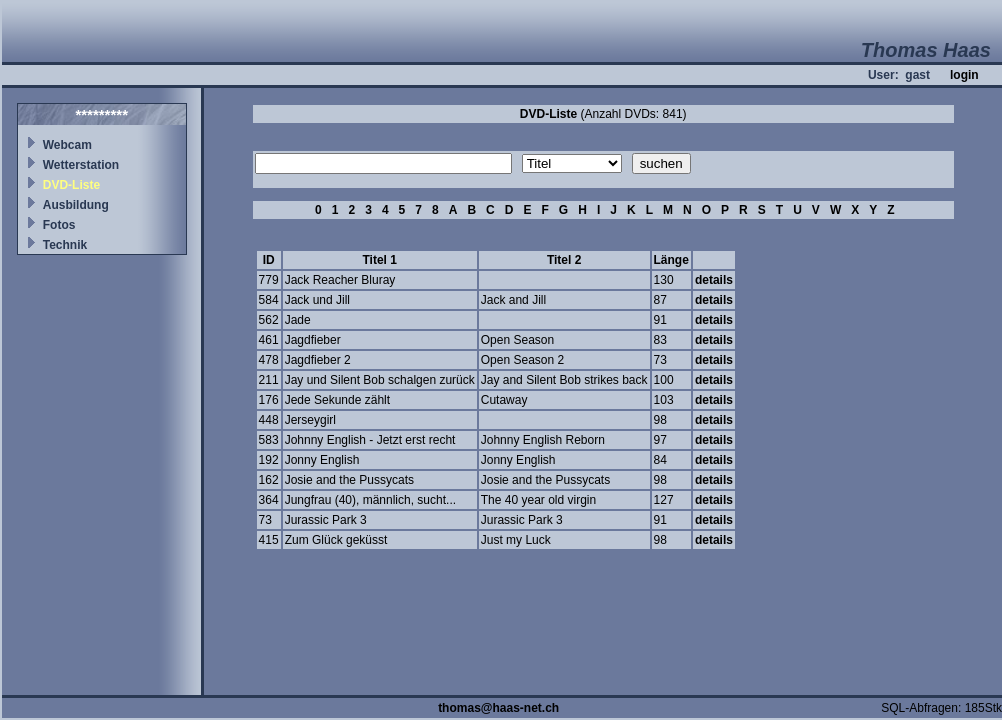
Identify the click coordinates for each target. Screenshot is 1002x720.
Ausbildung (76, 205)
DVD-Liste (71, 185)
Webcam (67, 145)
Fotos (59, 225)
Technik (65, 245)
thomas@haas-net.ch (498, 708)
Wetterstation (81, 165)
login (964, 75)
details (714, 280)
